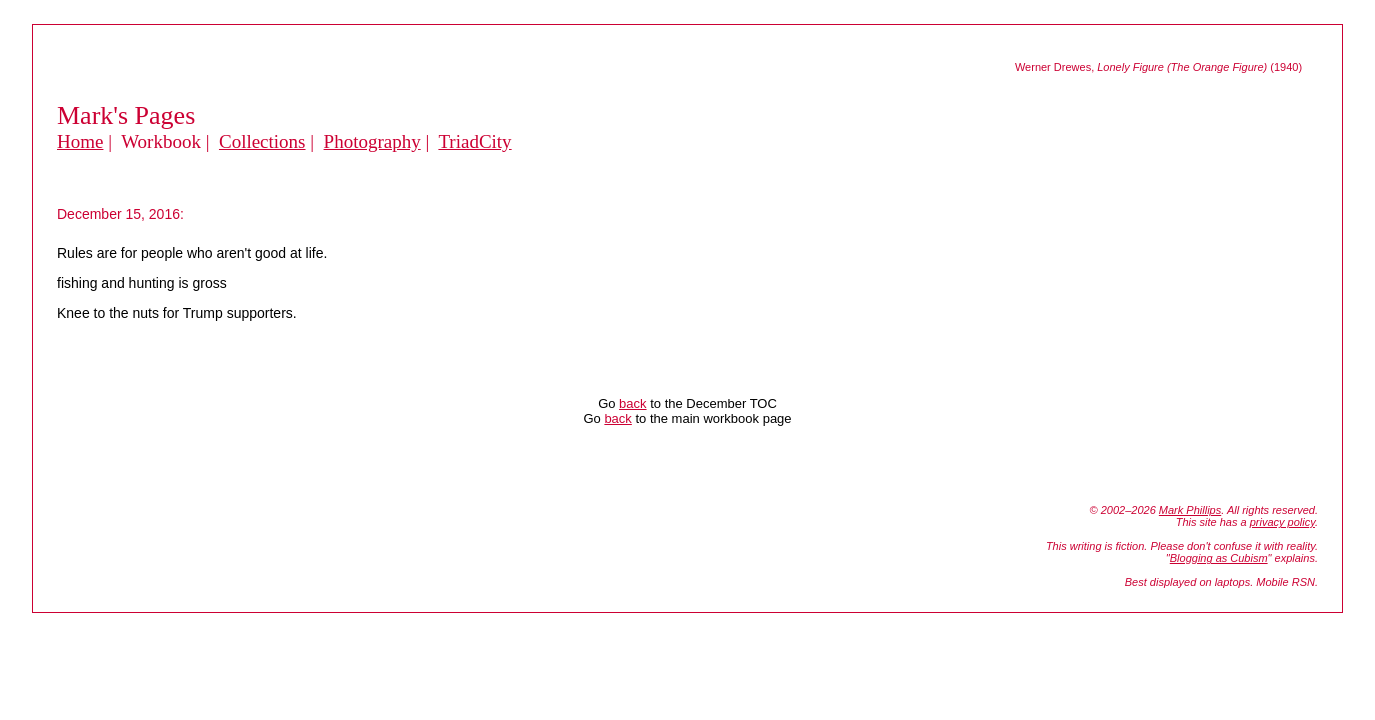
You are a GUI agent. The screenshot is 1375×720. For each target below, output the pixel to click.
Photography (372, 141)
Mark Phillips (1190, 510)
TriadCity (474, 141)
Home (80, 141)
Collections (262, 141)
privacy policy (1282, 522)
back (632, 403)
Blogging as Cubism (1219, 558)
